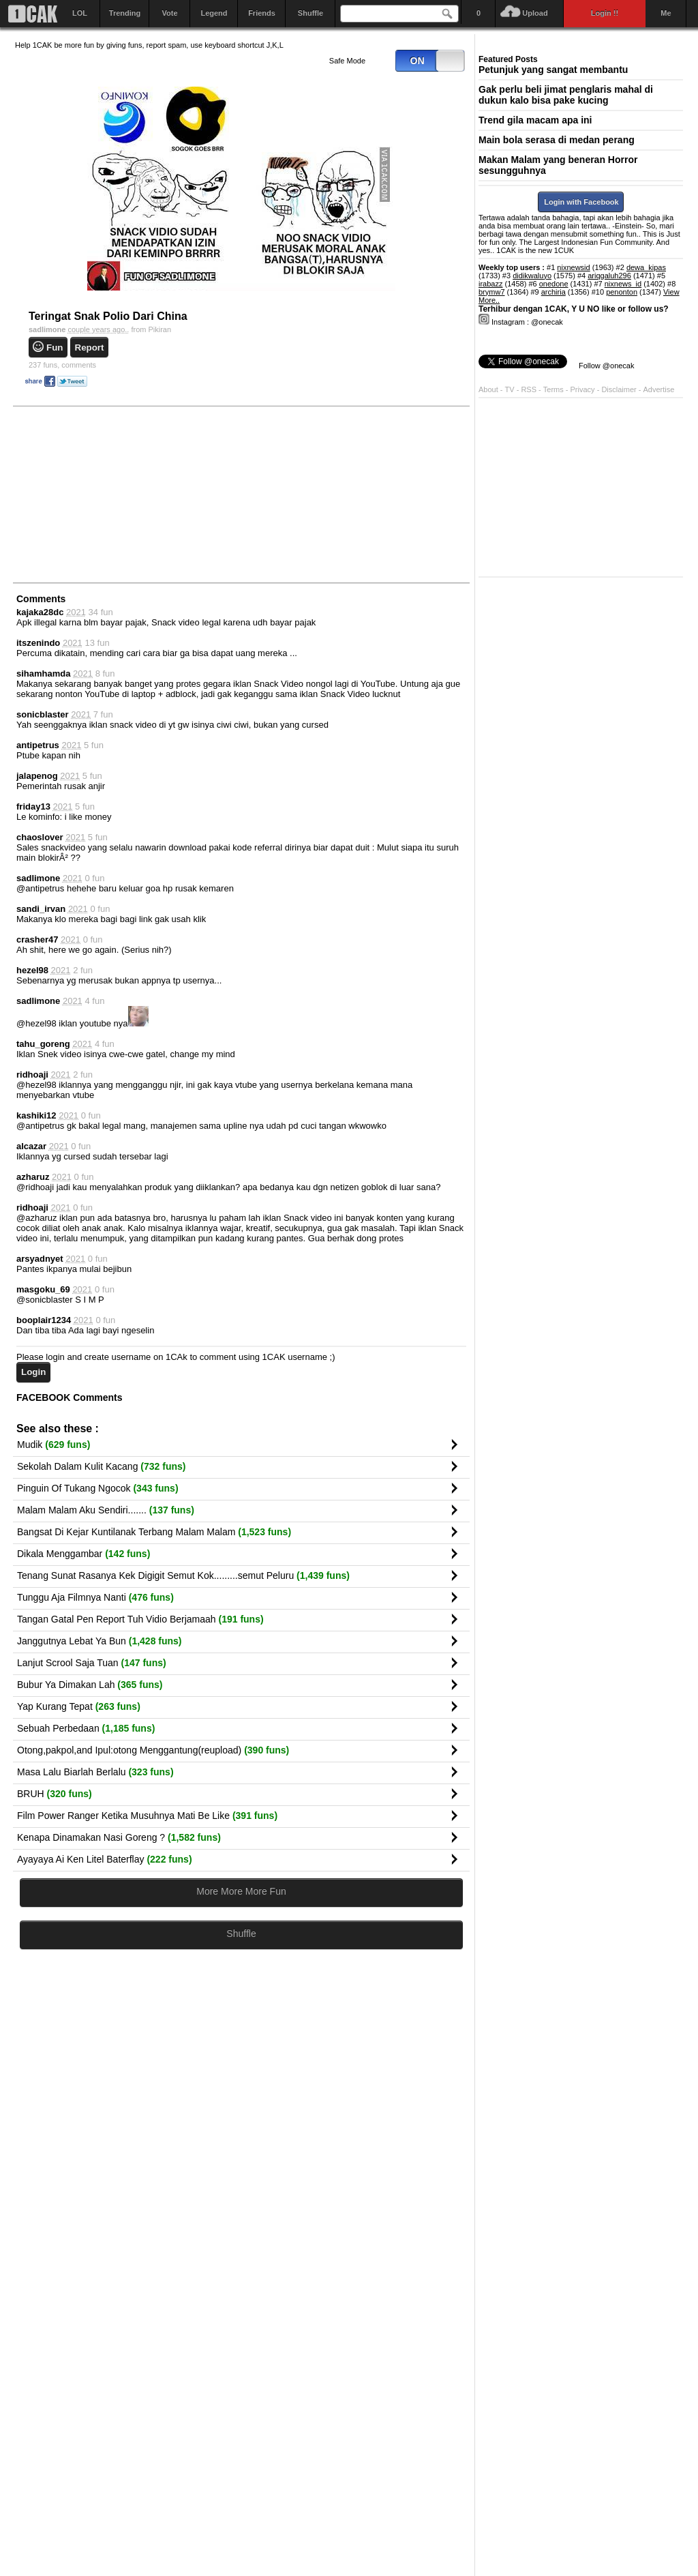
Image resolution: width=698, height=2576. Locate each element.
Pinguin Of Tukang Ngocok (98, 1488)
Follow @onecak (606, 365)
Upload (534, 13)
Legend (213, 13)
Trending (124, 13)
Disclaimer (619, 389)
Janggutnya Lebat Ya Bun (99, 1640)
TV (510, 389)
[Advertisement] (117, 494)
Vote (169, 13)
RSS (528, 389)
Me (666, 13)
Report (89, 347)
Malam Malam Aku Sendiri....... (105, 1510)
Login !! (604, 13)
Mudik (53, 1444)
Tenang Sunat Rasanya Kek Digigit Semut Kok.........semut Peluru (183, 1575)
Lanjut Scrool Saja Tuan (91, 1662)
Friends (261, 13)
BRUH (54, 1793)
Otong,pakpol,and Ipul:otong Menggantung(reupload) (153, 1750)
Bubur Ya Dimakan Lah (89, 1684)
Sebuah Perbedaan (86, 1728)
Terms (554, 389)
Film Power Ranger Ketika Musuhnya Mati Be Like (147, 1815)
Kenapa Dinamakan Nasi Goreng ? (119, 1837)
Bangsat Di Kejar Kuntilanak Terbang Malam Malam (154, 1531)
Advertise (659, 389)
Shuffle (310, 13)
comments (62, 365)
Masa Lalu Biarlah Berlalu (95, 1771)
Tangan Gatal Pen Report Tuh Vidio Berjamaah (140, 1619)
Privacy (584, 389)
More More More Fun (241, 1891)
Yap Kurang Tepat (78, 1706)
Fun (54, 347)
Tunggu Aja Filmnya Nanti (95, 1597)
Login (33, 1372)
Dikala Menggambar (83, 1553)
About (488, 389)
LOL (79, 13)
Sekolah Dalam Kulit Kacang (101, 1466)
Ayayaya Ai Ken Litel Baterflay (104, 1859)
